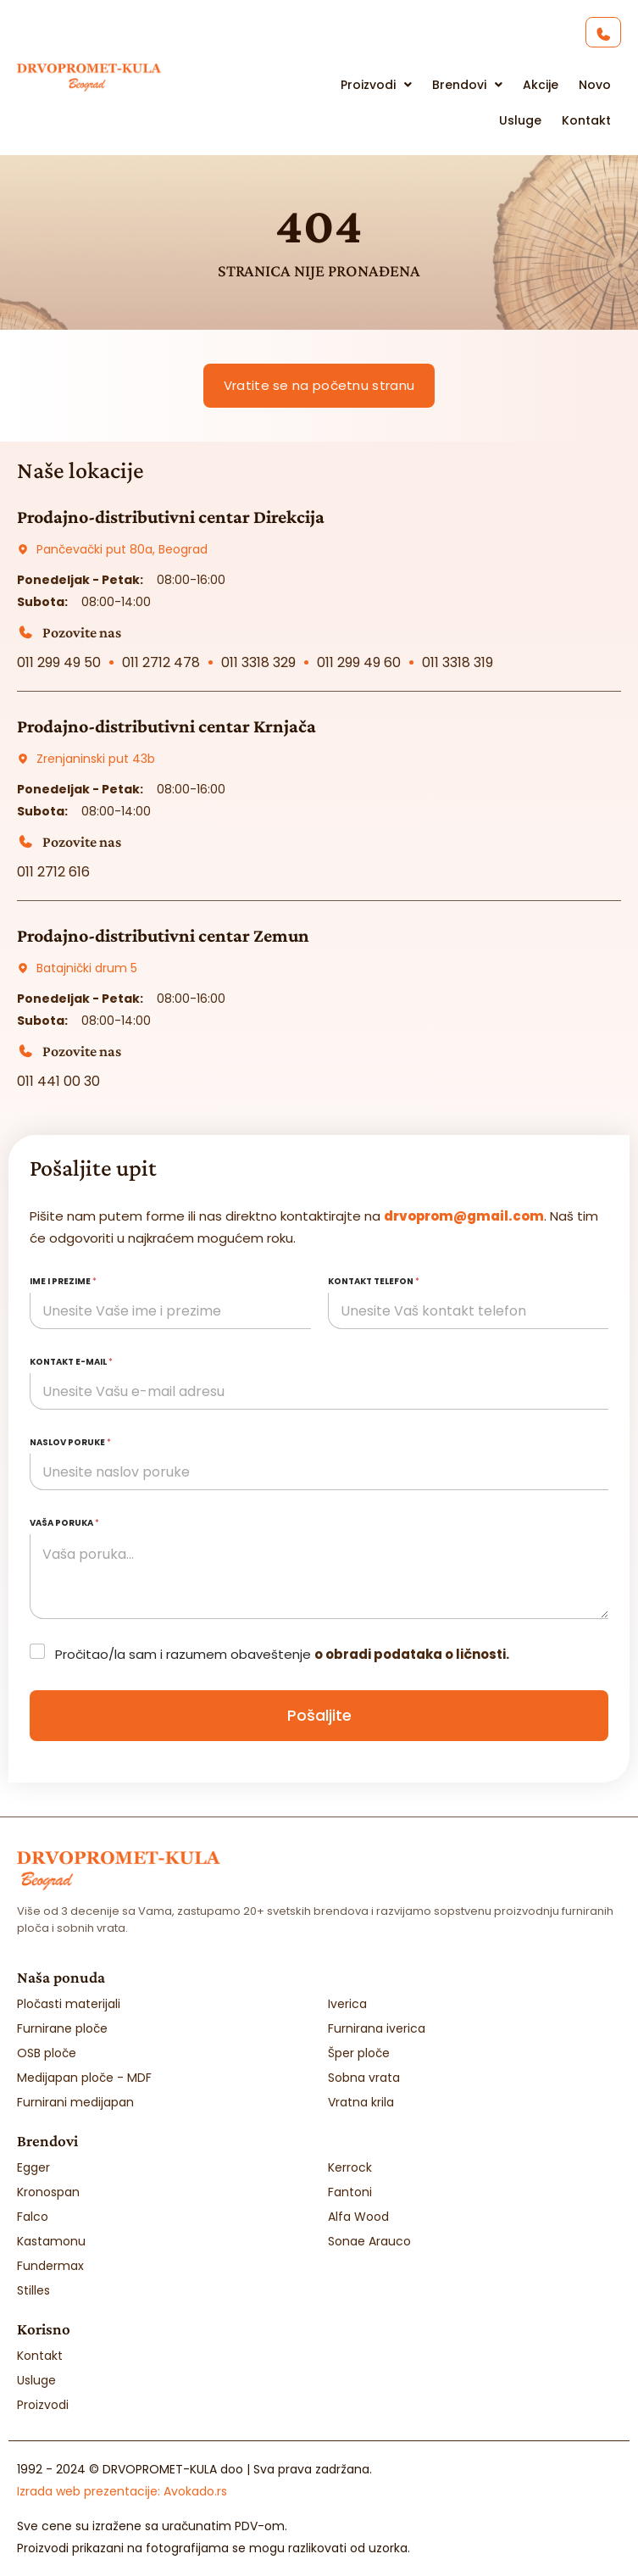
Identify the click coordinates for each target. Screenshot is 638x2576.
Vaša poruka (64, 1522)
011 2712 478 (161, 662)
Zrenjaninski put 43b (95, 758)
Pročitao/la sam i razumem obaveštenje (282, 1654)
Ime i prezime (63, 1281)
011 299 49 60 (359, 662)
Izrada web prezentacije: (122, 2491)
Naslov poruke (70, 1442)
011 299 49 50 (59, 662)
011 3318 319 (457, 662)
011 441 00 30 (58, 1081)
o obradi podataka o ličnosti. (411, 1654)
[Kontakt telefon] (468, 1311)
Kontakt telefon (373, 1281)
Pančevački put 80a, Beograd (122, 549)
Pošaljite (319, 1715)
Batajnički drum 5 (86, 968)
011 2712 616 (53, 872)
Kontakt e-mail (71, 1361)
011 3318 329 (258, 662)
